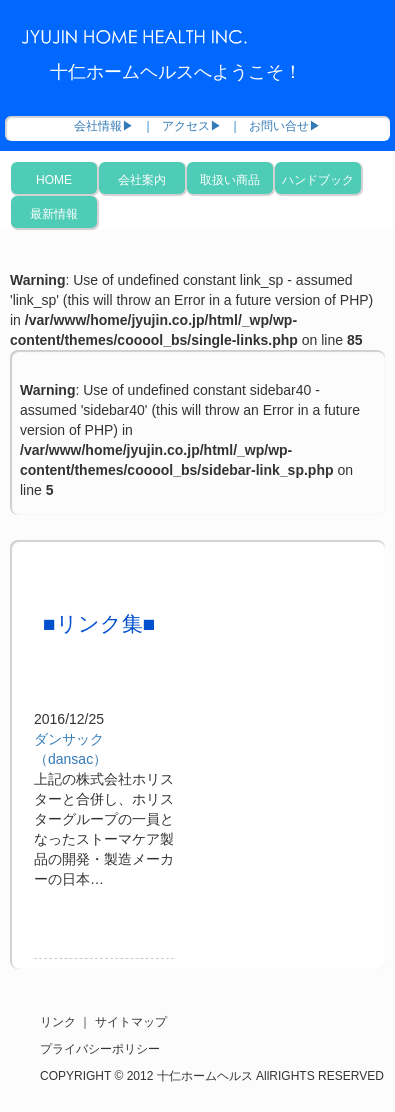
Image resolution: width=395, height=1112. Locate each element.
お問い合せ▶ (285, 126)
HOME (54, 180)
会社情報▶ (104, 126)
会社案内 (142, 180)
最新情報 (54, 214)
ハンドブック (318, 180)
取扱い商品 (230, 180)
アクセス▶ (192, 126)
